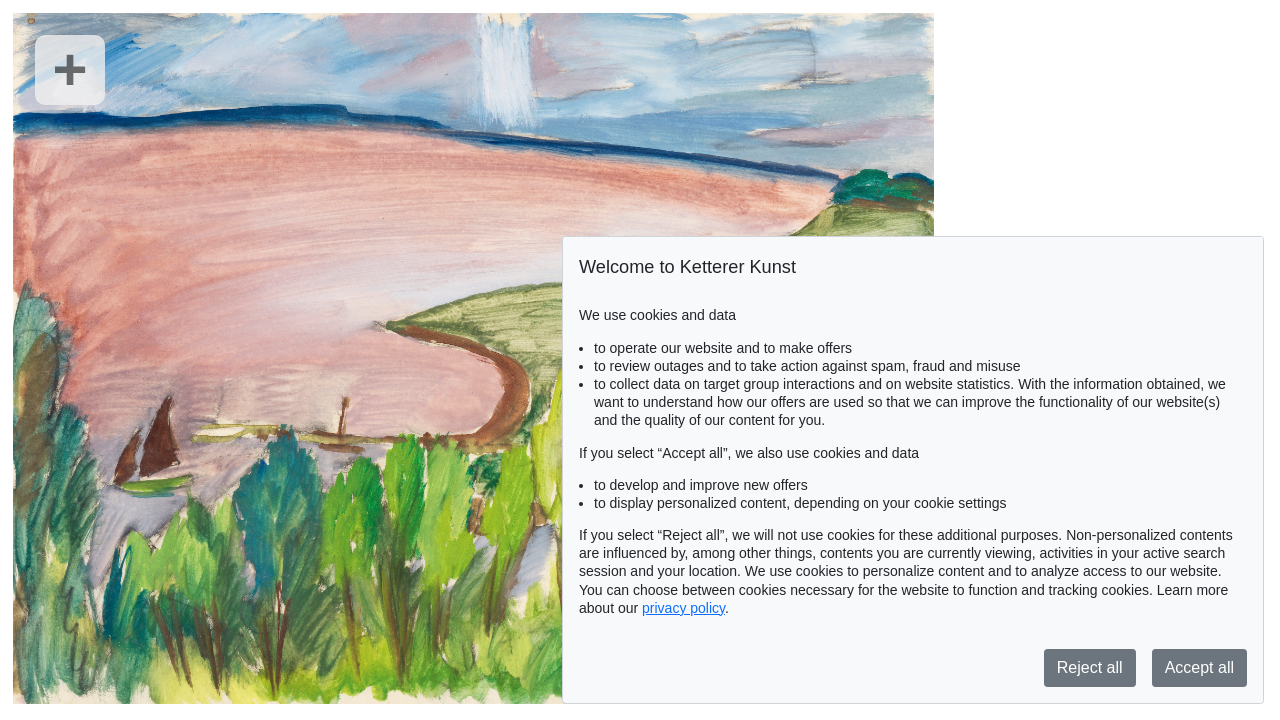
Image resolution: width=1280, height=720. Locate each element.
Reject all (1090, 667)
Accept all (1199, 667)
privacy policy (683, 608)
